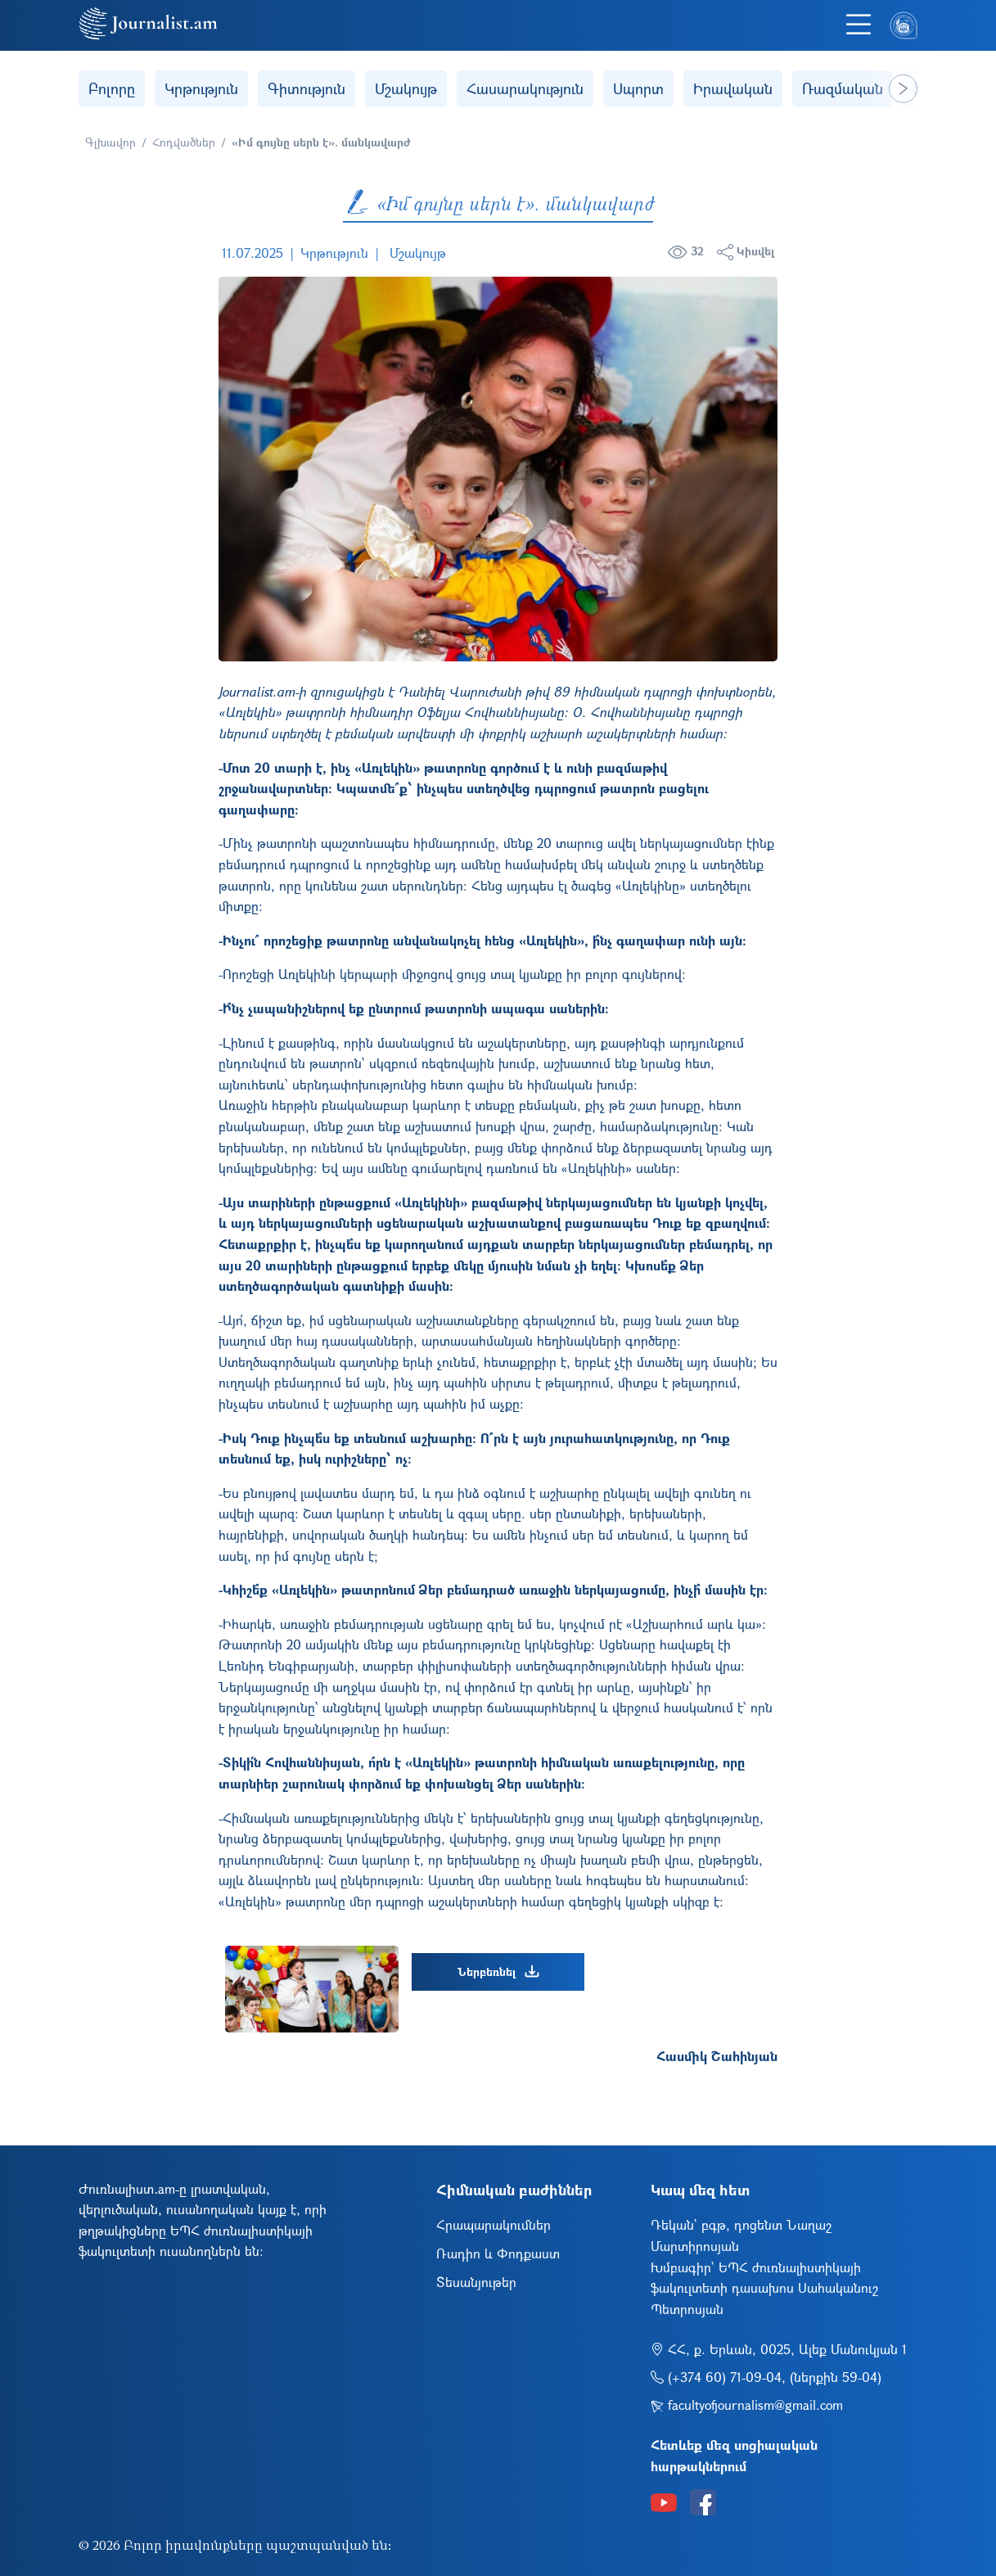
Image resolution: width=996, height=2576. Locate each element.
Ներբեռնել (498, 1972)
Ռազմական (842, 88)
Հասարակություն (525, 88)
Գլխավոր (110, 142)
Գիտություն (306, 88)
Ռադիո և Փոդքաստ (498, 2253)
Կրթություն (201, 88)
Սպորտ (638, 88)
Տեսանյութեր (476, 2281)
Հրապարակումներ (493, 2224)
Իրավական (733, 88)
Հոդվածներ (183, 142)
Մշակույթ (406, 88)
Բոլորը (111, 88)
